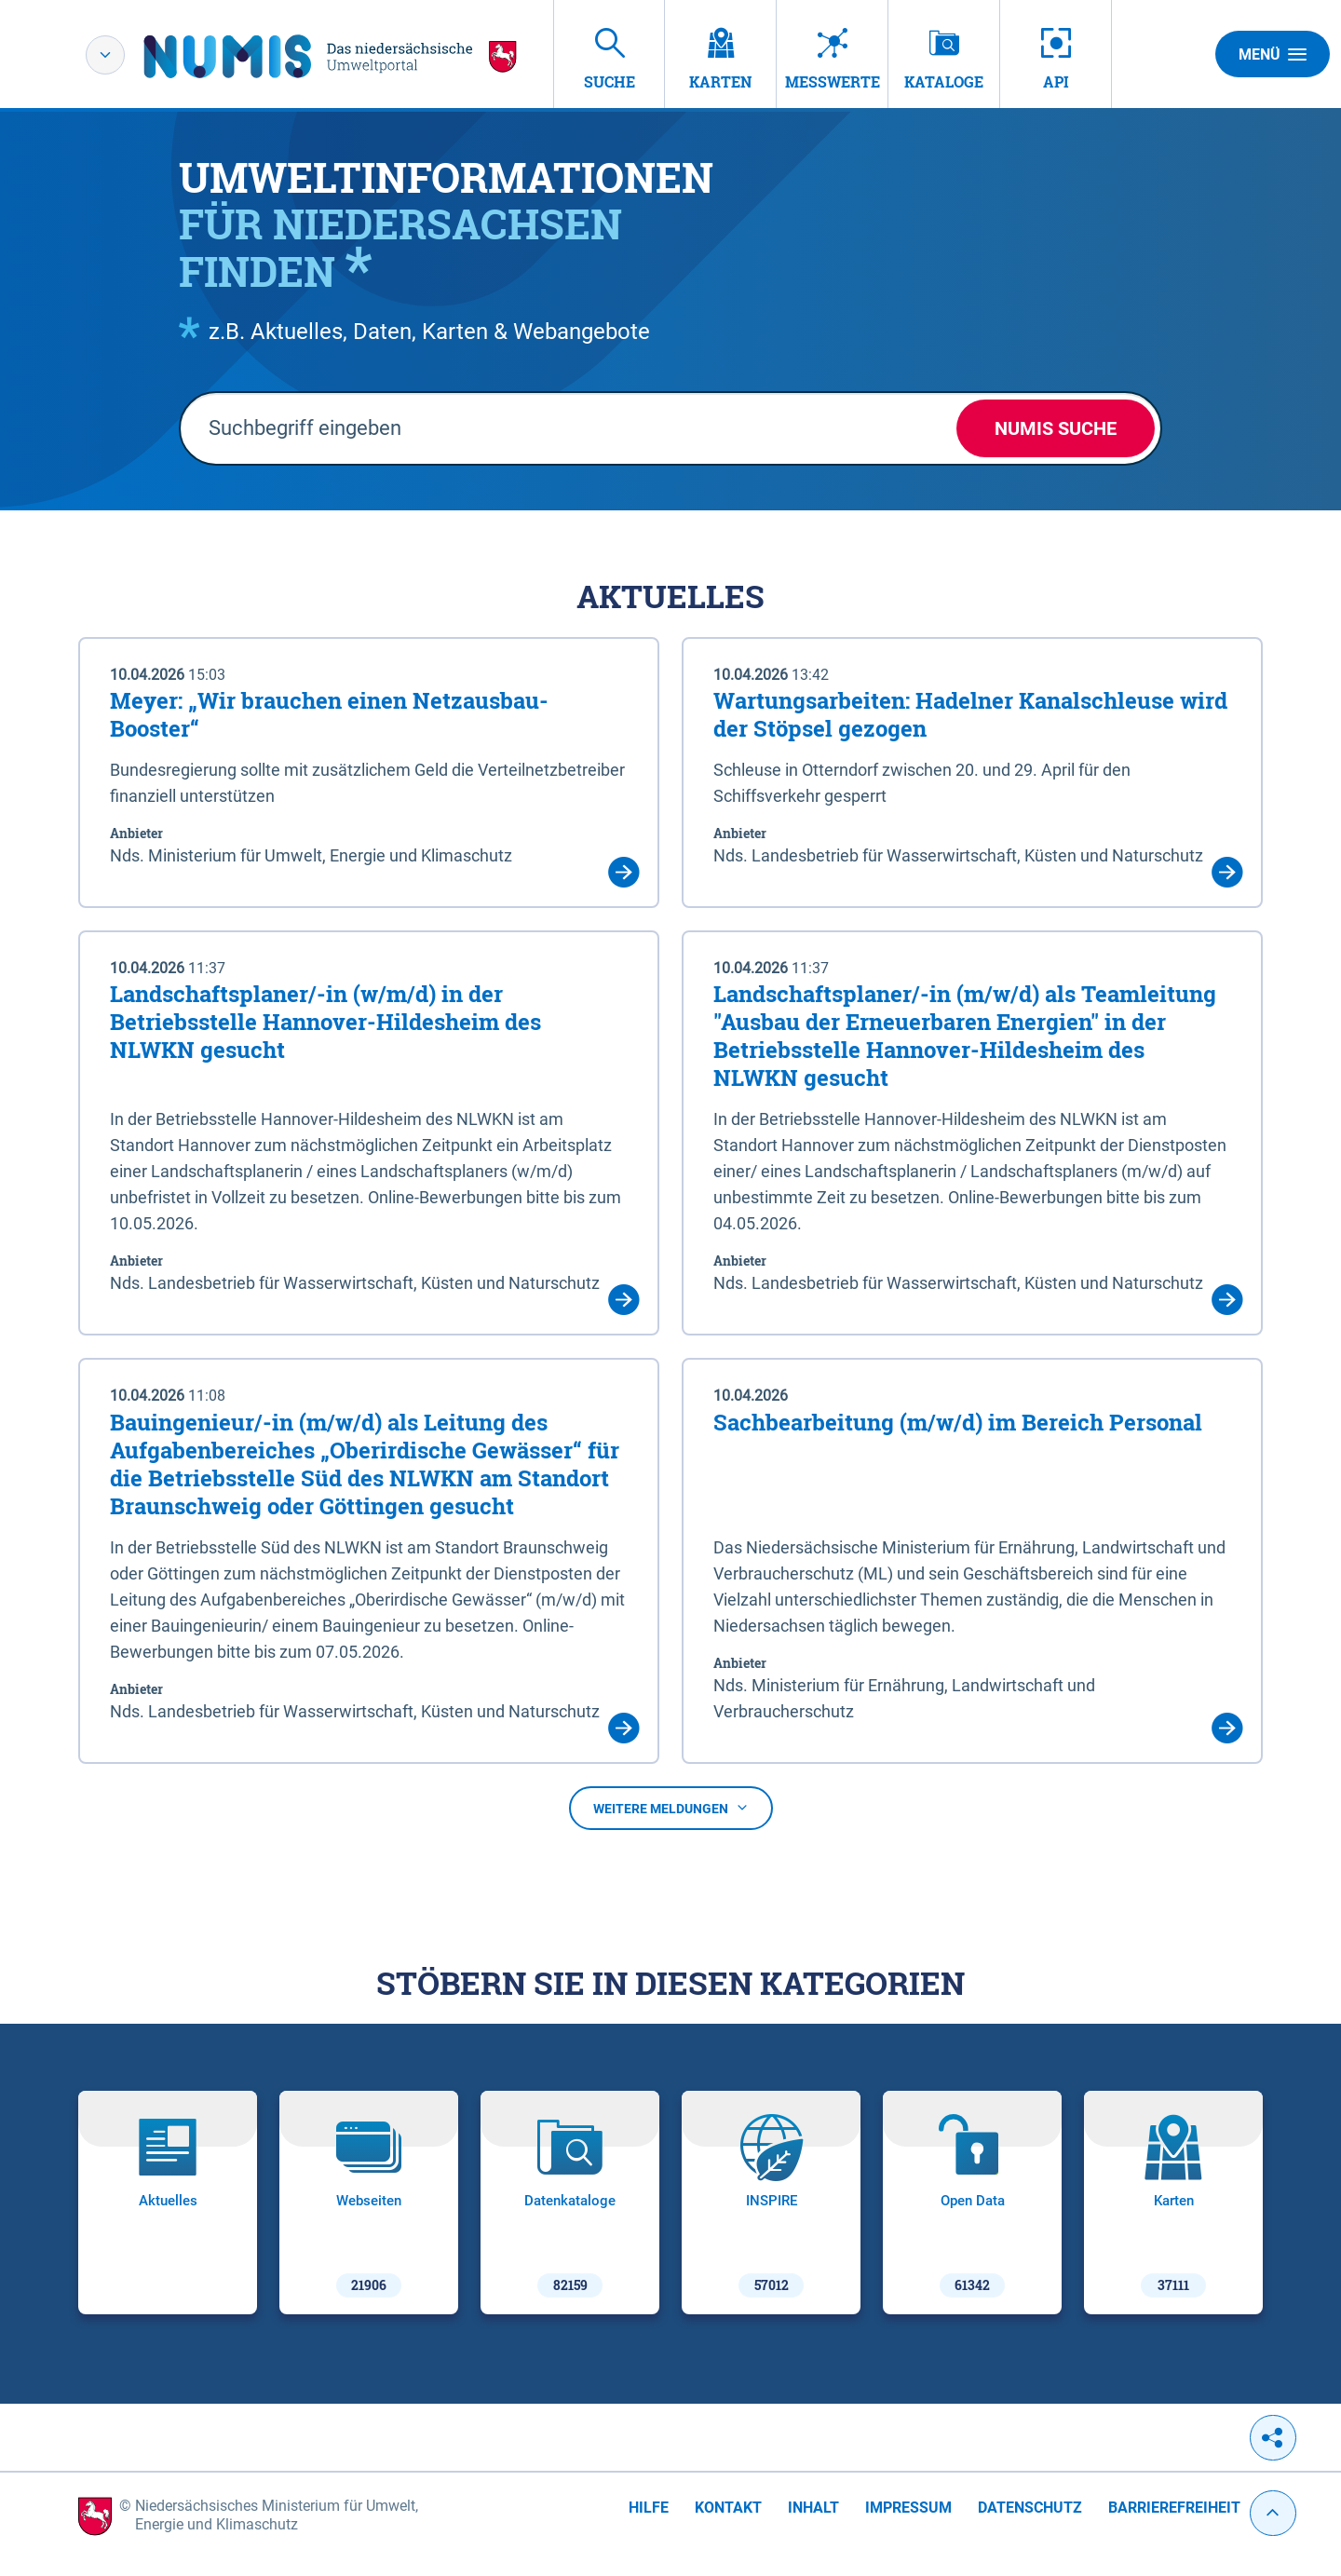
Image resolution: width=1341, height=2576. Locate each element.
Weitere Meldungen (671, 1808)
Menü (1273, 54)
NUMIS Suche (1056, 428)
